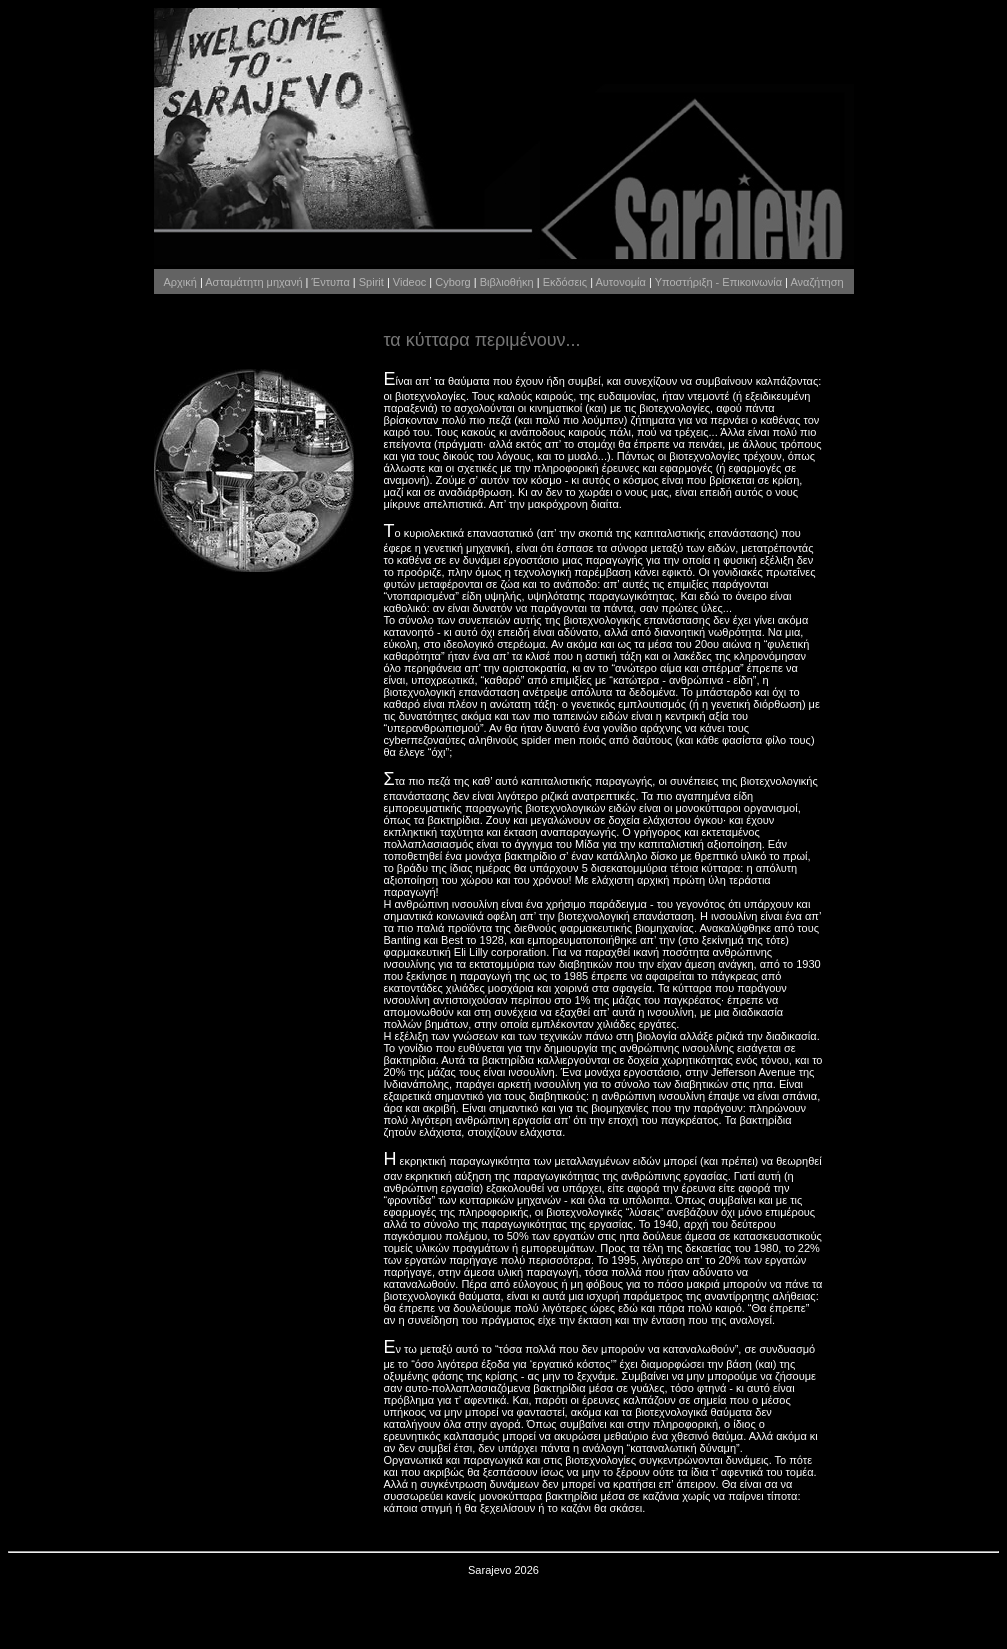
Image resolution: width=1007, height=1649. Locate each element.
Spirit (371, 282)
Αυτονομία (620, 282)
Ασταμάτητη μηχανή (253, 282)
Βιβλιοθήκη (507, 282)
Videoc (409, 282)
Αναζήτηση (816, 282)
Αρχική (179, 282)
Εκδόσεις (565, 282)
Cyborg (452, 282)
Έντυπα (331, 282)
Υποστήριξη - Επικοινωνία (718, 282)
